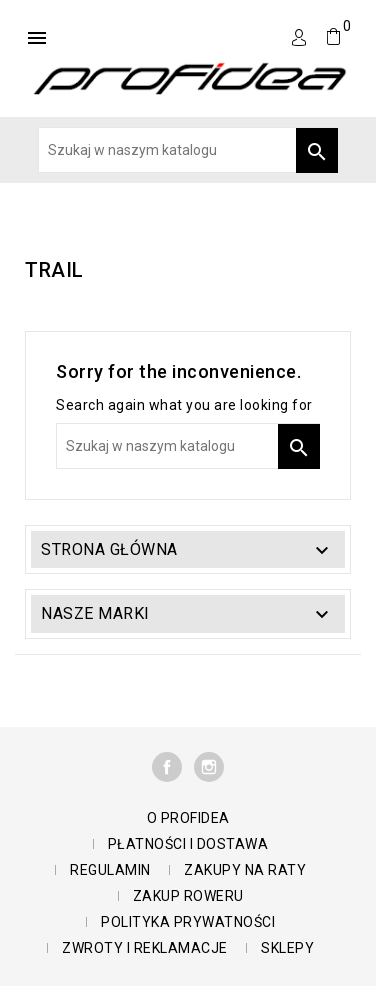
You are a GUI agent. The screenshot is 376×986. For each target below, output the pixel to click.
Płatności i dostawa (188, 844)
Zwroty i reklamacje (145, 948)
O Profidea (188, 818)
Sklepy (287, 948)
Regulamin (110, 870)
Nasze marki (95, 613)
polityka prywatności (188, 922)
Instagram (209, 767)
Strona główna (109, 549)
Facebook (167, 767)
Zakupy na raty (245, 870)
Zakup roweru (188, 896)
